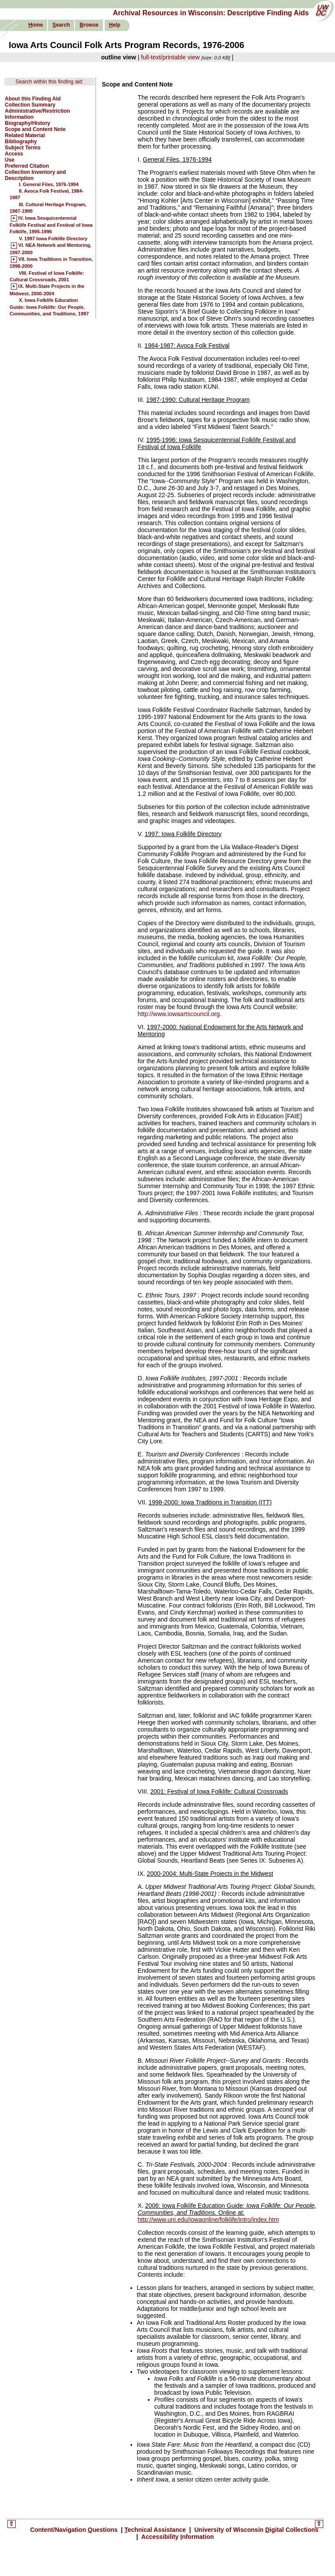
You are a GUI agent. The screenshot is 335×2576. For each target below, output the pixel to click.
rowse (88, 25)
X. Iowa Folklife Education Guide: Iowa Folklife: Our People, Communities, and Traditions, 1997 (49, 306)
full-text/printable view (170, 57)
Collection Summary (30, 105)
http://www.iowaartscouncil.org (179, 1013)
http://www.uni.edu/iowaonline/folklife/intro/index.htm (208, 2219)
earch (61, 25)
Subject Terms (23, 148)
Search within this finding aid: (49, 82)
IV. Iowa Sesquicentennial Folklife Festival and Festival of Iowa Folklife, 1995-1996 (51, 225)
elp (114, 25)
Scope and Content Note (35, 129)
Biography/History (27, 123)
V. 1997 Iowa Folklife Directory (53, 238)
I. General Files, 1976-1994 (49, 184)
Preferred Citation (27, 166)
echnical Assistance (156, 2529)
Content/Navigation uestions (75, 2529)
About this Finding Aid (33, 99)
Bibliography (21, 141)
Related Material (25, 135)
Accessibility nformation (177, 2536)
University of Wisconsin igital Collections (256, 2529)
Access (14, 154)
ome (35, 25)
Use (9, 160)
